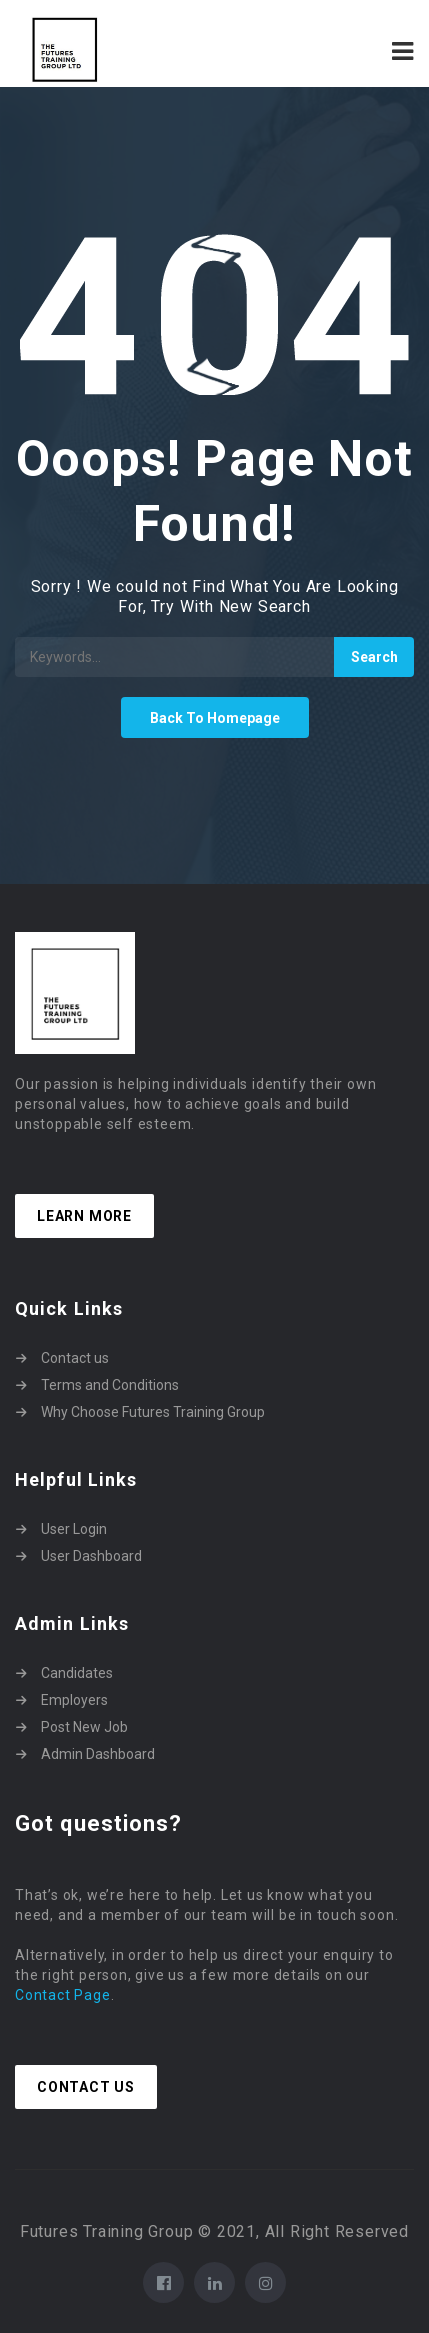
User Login (74, 1529)
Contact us (75, 1358)
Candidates (77, 1673)
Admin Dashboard (98, 1754)
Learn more (84, 1216)
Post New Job (84, 1727)
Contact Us (86, 2087)
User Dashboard (91, 1556)
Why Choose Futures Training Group (153, 1412)
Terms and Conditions (110, 1385)
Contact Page (63, 1995)
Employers (74, 1700)
